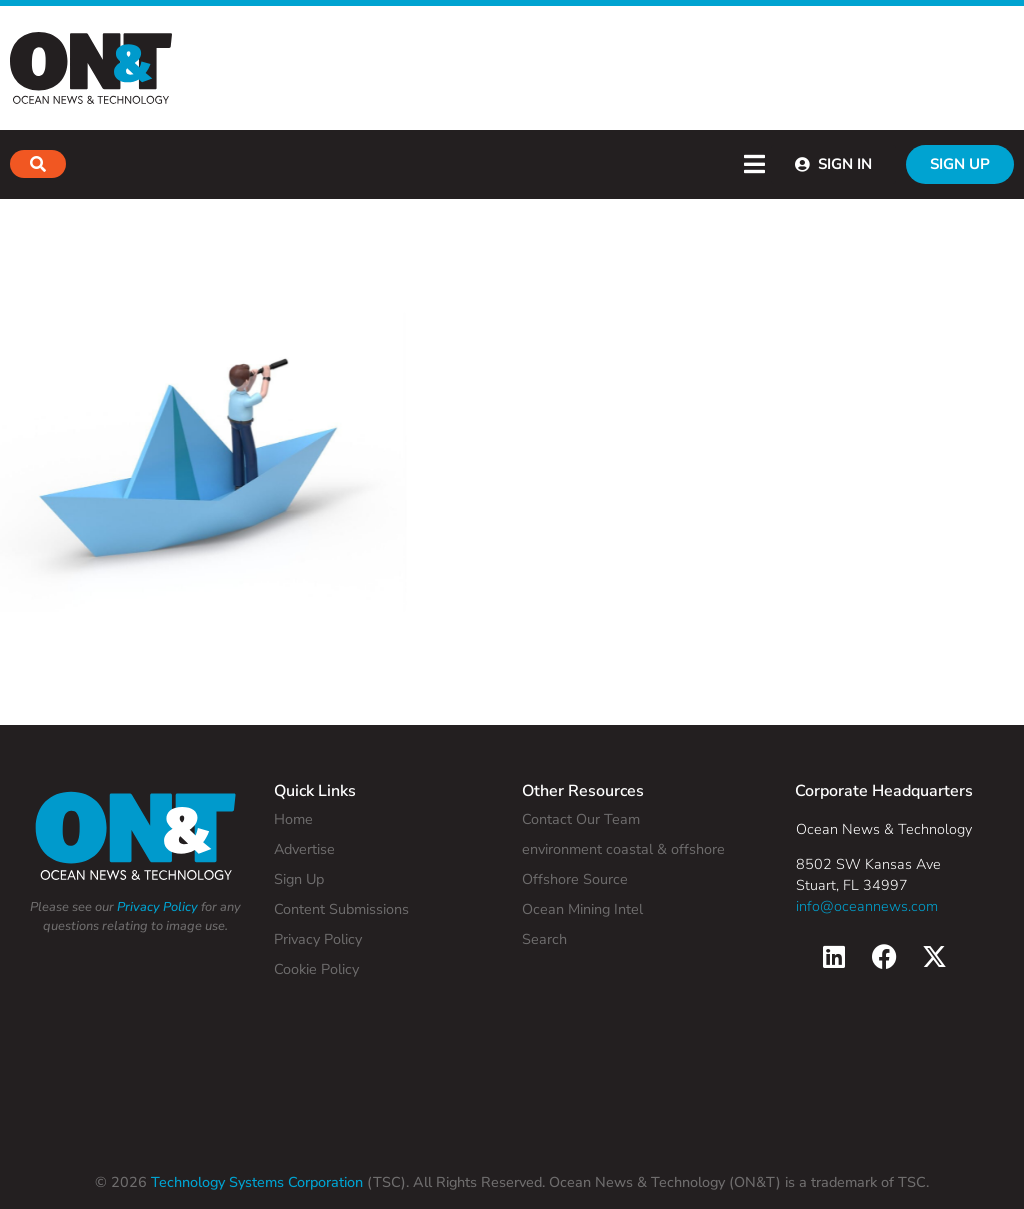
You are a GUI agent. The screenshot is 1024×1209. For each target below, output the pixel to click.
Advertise (304, 849)
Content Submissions (341, 909)
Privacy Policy (157, 907)
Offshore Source (575, 879)
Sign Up (299, 879)
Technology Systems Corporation (255, 1182)
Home (293, 819)
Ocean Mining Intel (582, 909)
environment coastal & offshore (623, 849)
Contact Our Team (581, 819)
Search (544, 939)
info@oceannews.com (867, 906)
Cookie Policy (316, 969)
